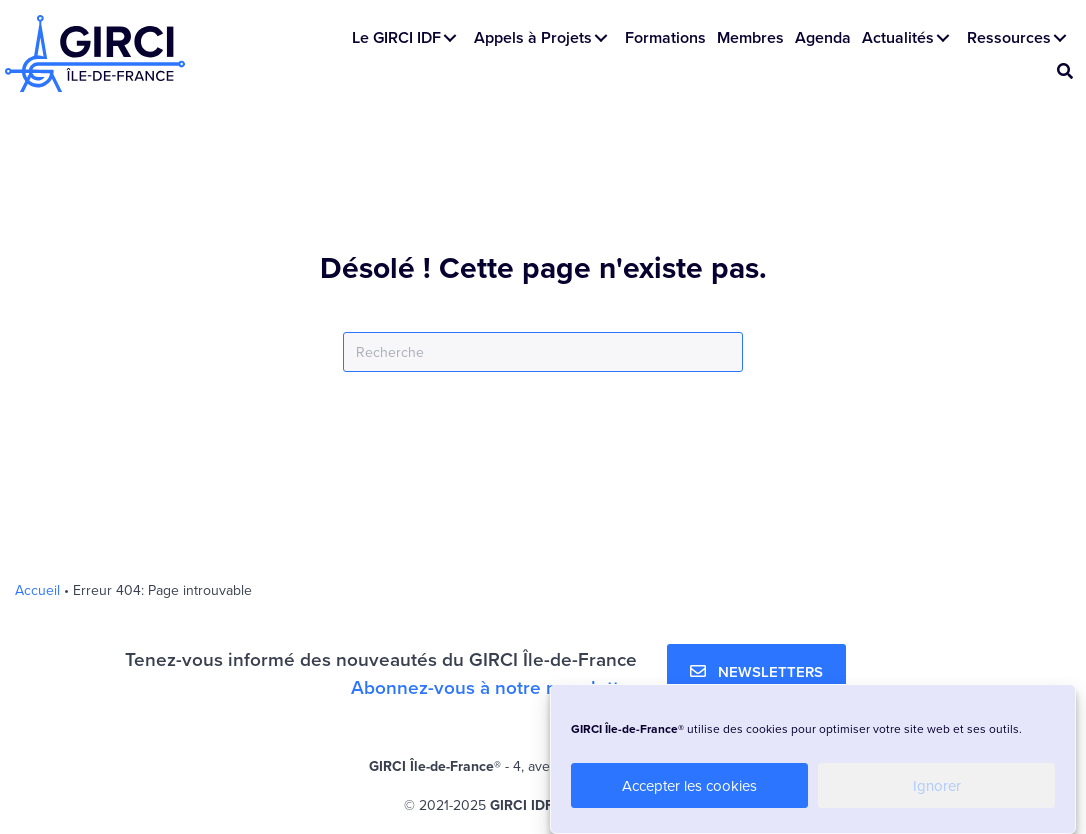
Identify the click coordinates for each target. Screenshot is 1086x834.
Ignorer (937, 785)
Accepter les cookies (689, 785)
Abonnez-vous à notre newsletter (494, 687)
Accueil (37, 590)
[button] (450, 38)
